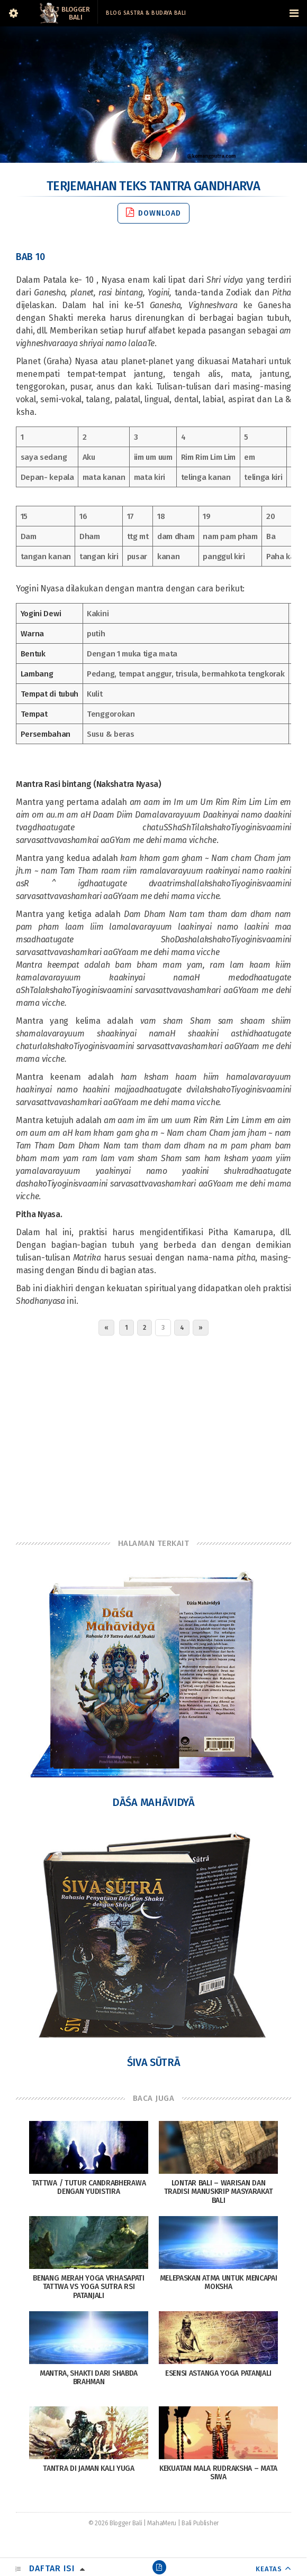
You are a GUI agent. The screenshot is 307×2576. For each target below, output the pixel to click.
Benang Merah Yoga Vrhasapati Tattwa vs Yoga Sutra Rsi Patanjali (89, 2287)
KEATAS (269, 2569)
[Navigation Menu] (294, 13)
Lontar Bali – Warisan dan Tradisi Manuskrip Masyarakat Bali (218, 2192)
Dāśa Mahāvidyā (153, 1802)
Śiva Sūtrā (153, 2062)
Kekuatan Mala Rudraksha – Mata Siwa (218, 2473)
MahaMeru (161, 2523)
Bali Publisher (200, 2523)
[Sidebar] (13, 13)
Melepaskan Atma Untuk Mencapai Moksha (218, 2283)
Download (153, 213)
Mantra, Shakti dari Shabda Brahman (89, 2378)
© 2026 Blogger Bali (115, 2523)
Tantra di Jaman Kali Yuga (88, 2468)
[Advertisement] (153, 1434)
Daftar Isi (52, 2568)
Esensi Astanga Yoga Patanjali (218, 2373)
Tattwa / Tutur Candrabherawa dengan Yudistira (89, 2188)
